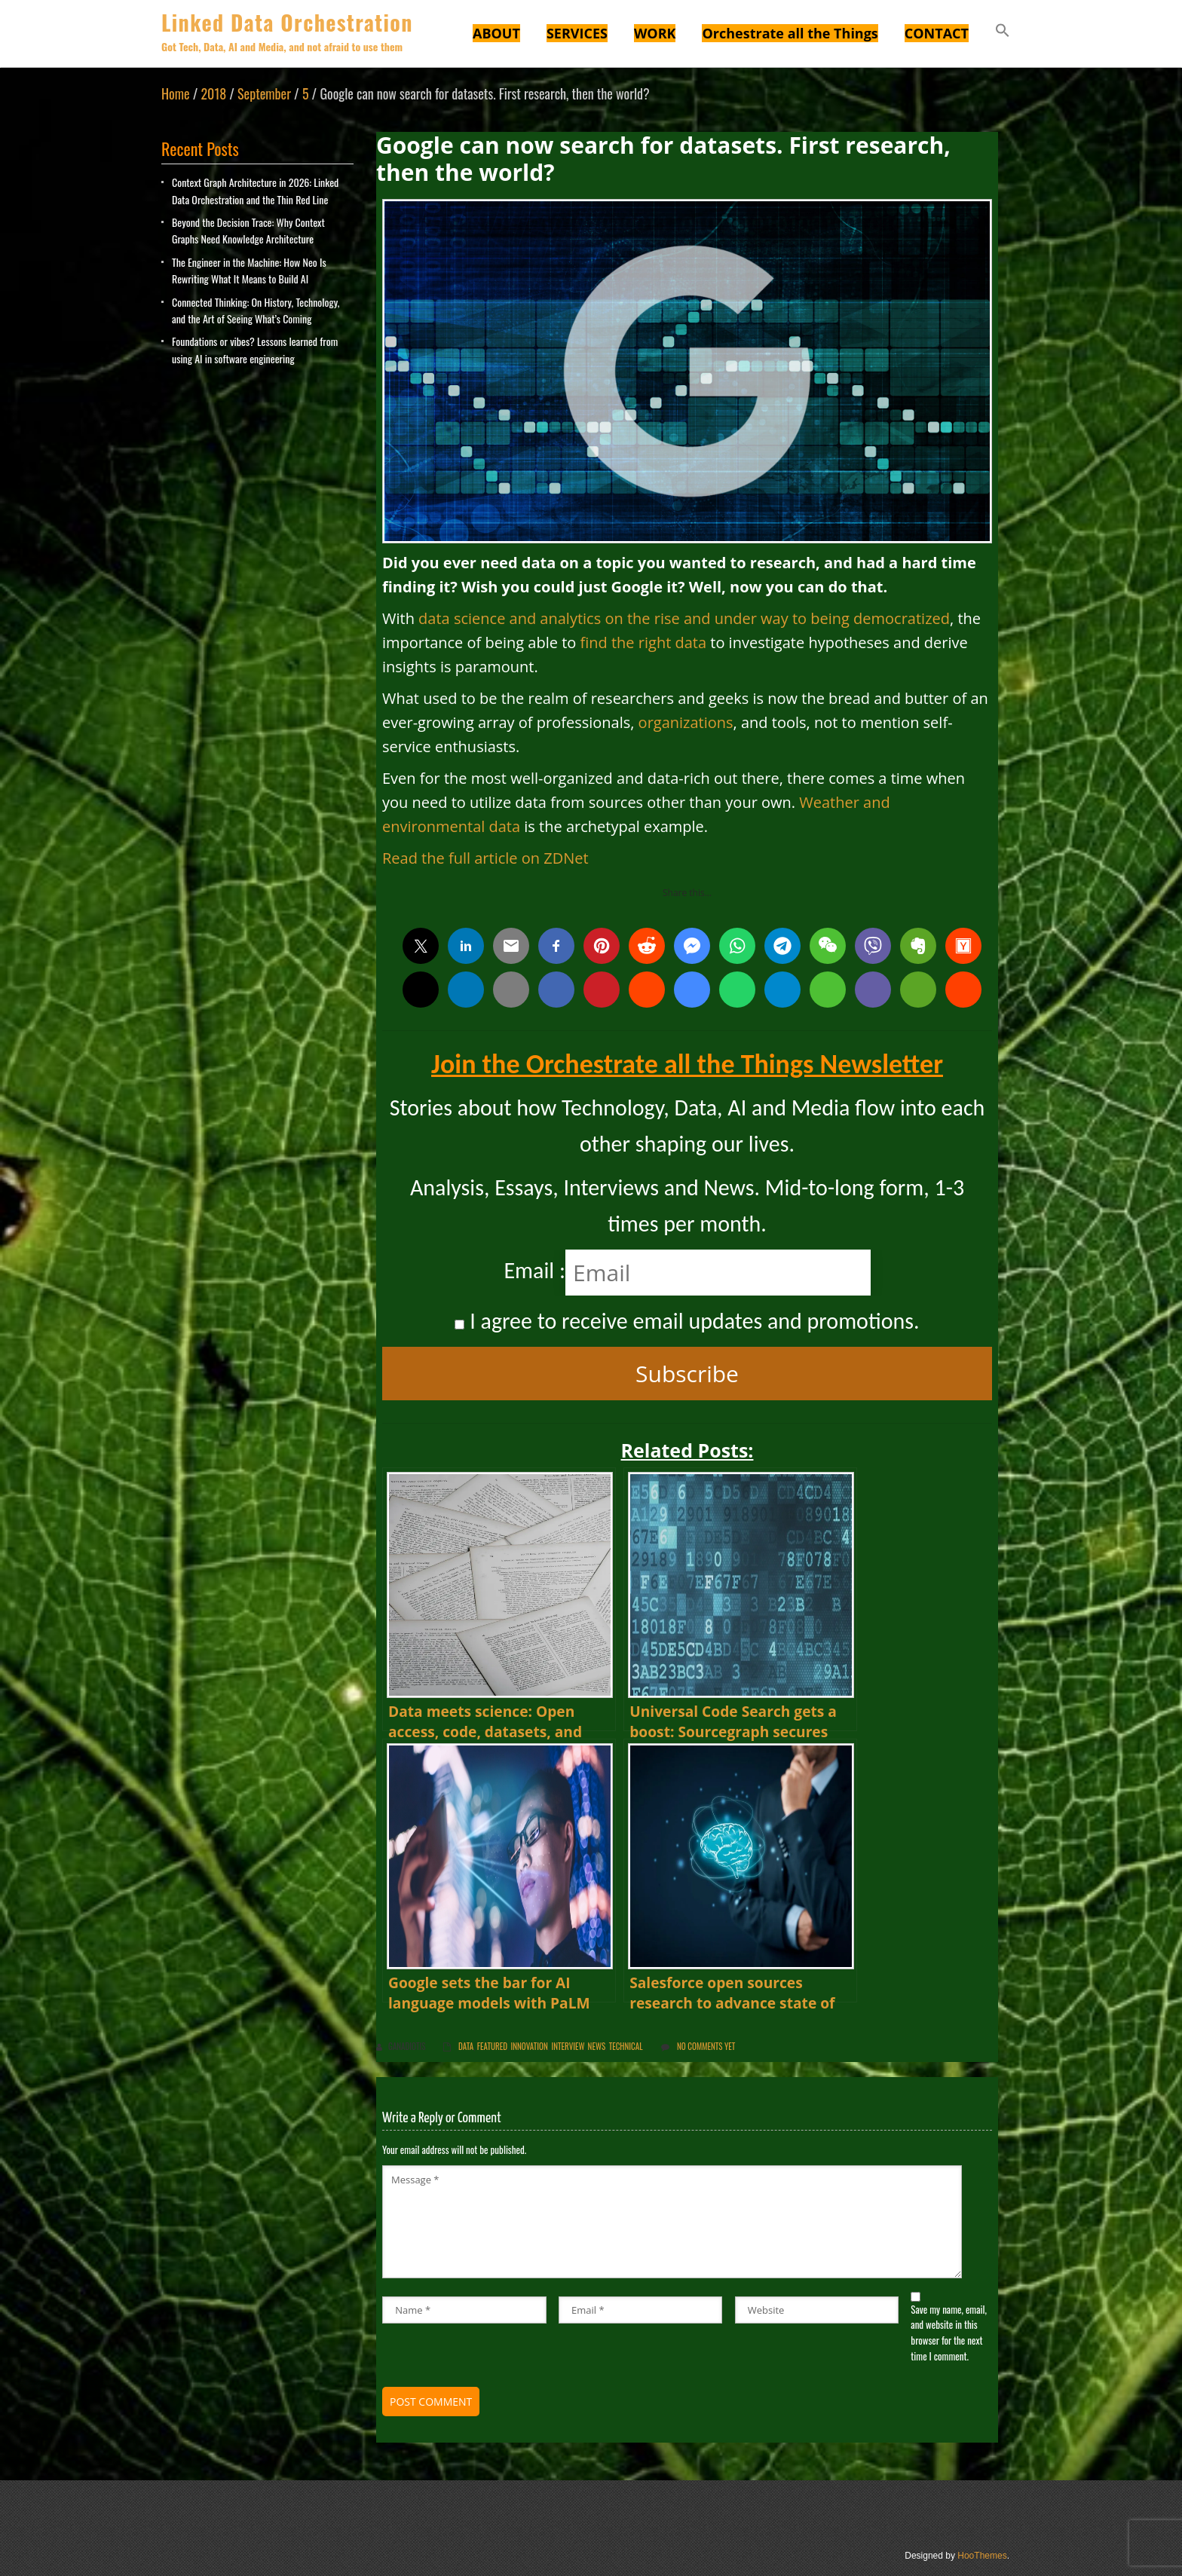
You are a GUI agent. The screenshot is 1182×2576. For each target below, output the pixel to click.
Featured (492, 2046)
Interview (567, 2046)
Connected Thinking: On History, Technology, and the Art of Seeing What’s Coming (255, 310)
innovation (529, 2046)
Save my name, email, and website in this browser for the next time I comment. (949, 2332)
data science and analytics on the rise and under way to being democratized (684, 618)
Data (465, 2046)
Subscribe (687, 1373)
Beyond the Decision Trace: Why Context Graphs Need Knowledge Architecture (248, 230)
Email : (534, 1270)
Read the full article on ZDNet (485, 858)
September (264, 93)
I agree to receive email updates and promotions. (687, 1321)
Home (175, 93)
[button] (1002, 32)
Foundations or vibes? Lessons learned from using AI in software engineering (255, 349)
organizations (685, 722)
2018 (213, 93)
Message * (672, 2221)
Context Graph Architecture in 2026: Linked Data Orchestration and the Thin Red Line (255, 190)
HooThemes (981, 2555)
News (597, 2046)
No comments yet (706, 2046)
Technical (626, 2046)
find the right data (643, 642)
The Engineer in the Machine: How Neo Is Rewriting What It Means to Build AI (249, 270)
